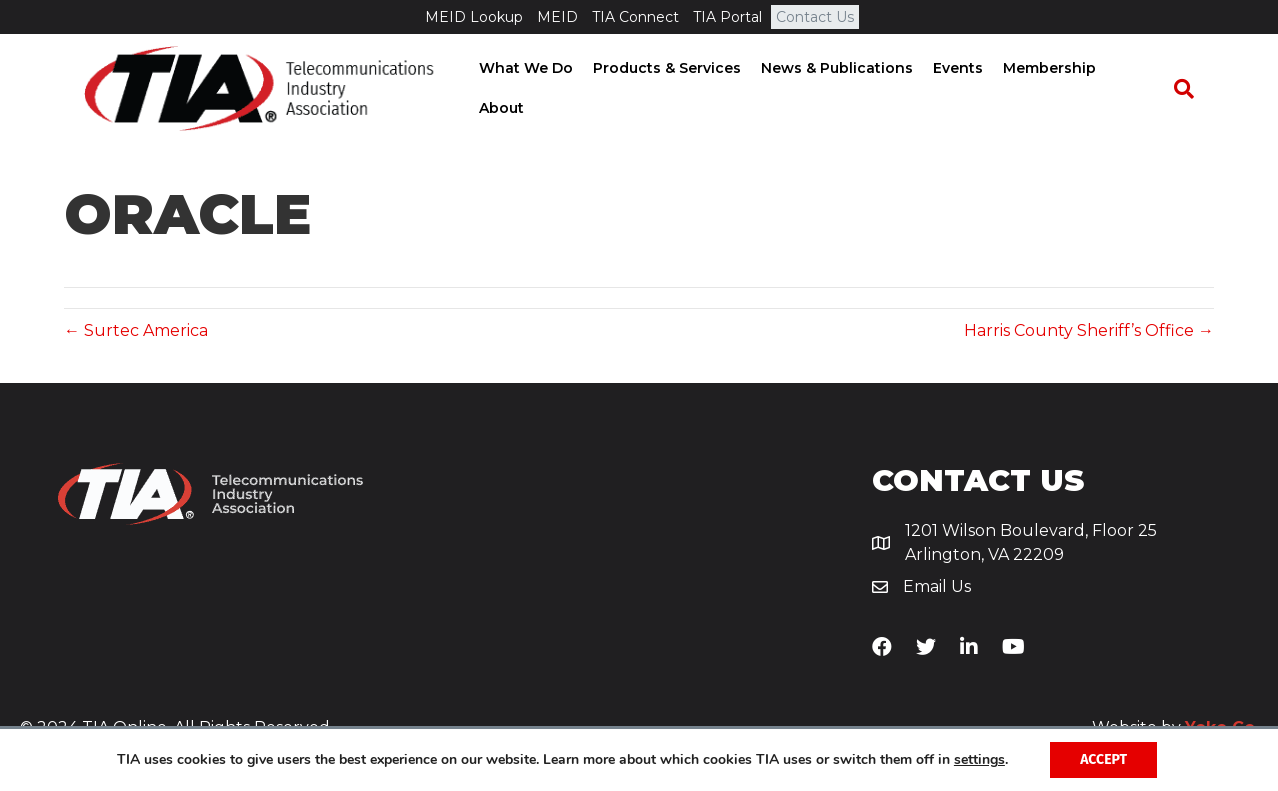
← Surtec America (136, 330)
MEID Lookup (474, 17)
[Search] (1194, 90)
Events (961, 89)
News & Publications (840, 89)
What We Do (529, 89)
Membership (1052, 89)
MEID (557, 17)
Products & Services (670, 89)
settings (979, 760)
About (1141, 89)
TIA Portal (727, 17)
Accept (1103, 759)
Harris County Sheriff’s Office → (1089, 330)
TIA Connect (635, 17)
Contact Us (815, 17)
